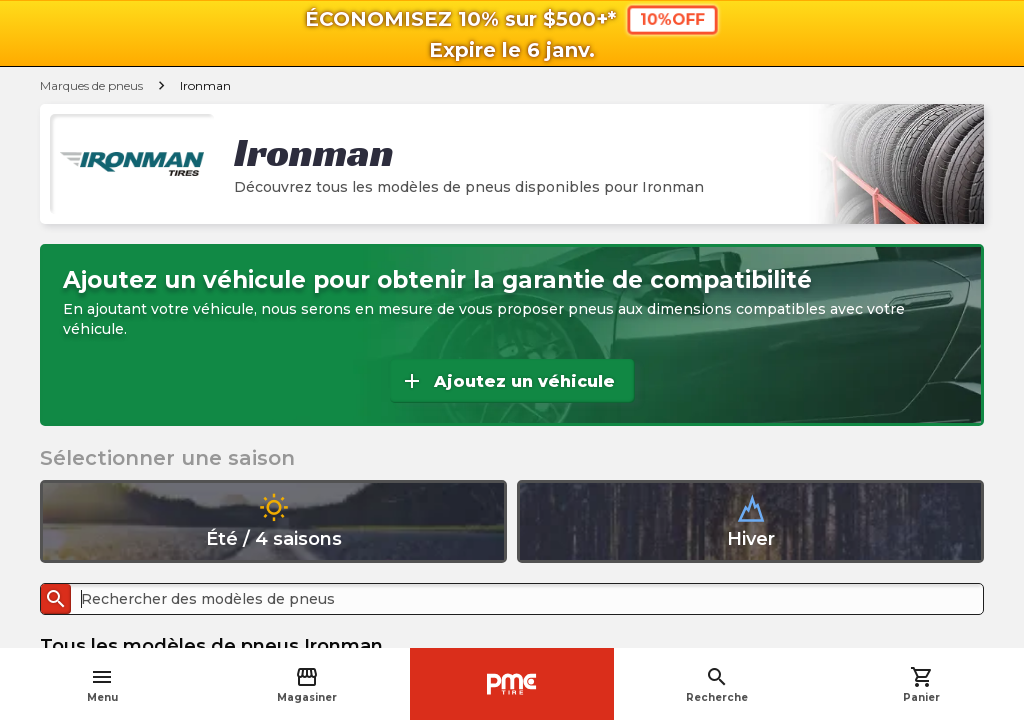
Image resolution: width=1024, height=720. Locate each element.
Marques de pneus (91, 85)
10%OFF (672, 19)
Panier (921, 684)
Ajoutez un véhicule (507, 381)
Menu (102, 684)
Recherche (717, 684)
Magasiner (307, 684)
